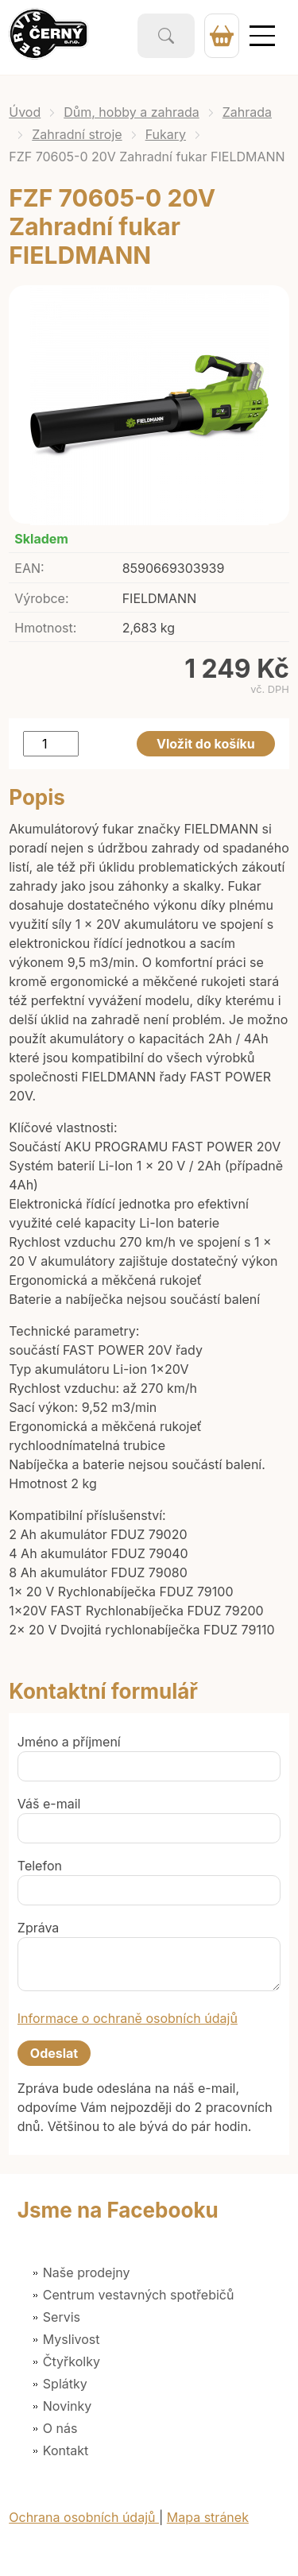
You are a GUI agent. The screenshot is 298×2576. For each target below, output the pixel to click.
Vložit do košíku (206, 744)
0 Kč (221, 35)
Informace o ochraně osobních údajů (127, 2018)
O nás (60, 2428)
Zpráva (38, 1928)
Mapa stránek (208, 2517)
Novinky (67, 2406)
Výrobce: (41, 598)
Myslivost (71, 2339)
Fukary (165, 134)
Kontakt (65, 2450)
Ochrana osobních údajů (84, 2517)
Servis (61, 2317)
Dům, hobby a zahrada (131, 112)
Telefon (39, 1866)
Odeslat (54, 2053)
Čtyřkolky (71, 2361)
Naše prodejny (86, 2272)
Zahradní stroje (77, 134)
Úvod (25, 112)
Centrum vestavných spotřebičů (138, 2295)
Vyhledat (166, 36)
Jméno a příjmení (69, 1742)
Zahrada (247, 112)
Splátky (65, 2384)
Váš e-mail (49, 1804)
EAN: (29, 568)
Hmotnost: (45, 628)
